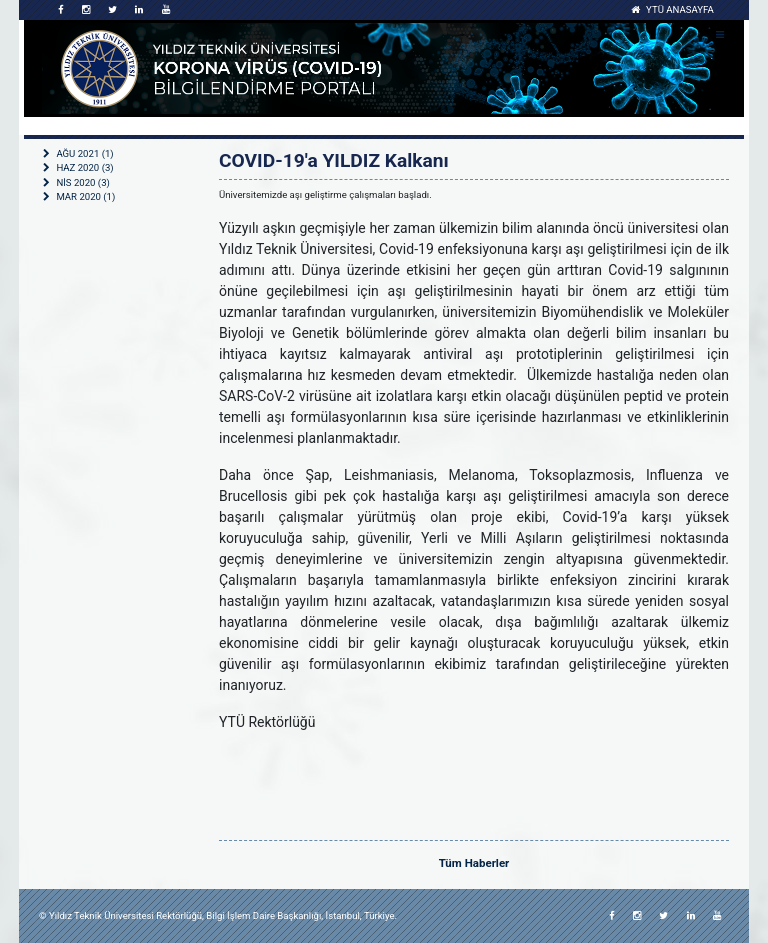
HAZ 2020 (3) (78, 167)
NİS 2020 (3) (76, 182)
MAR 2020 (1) (79, 196)
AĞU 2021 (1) (78, 153)
